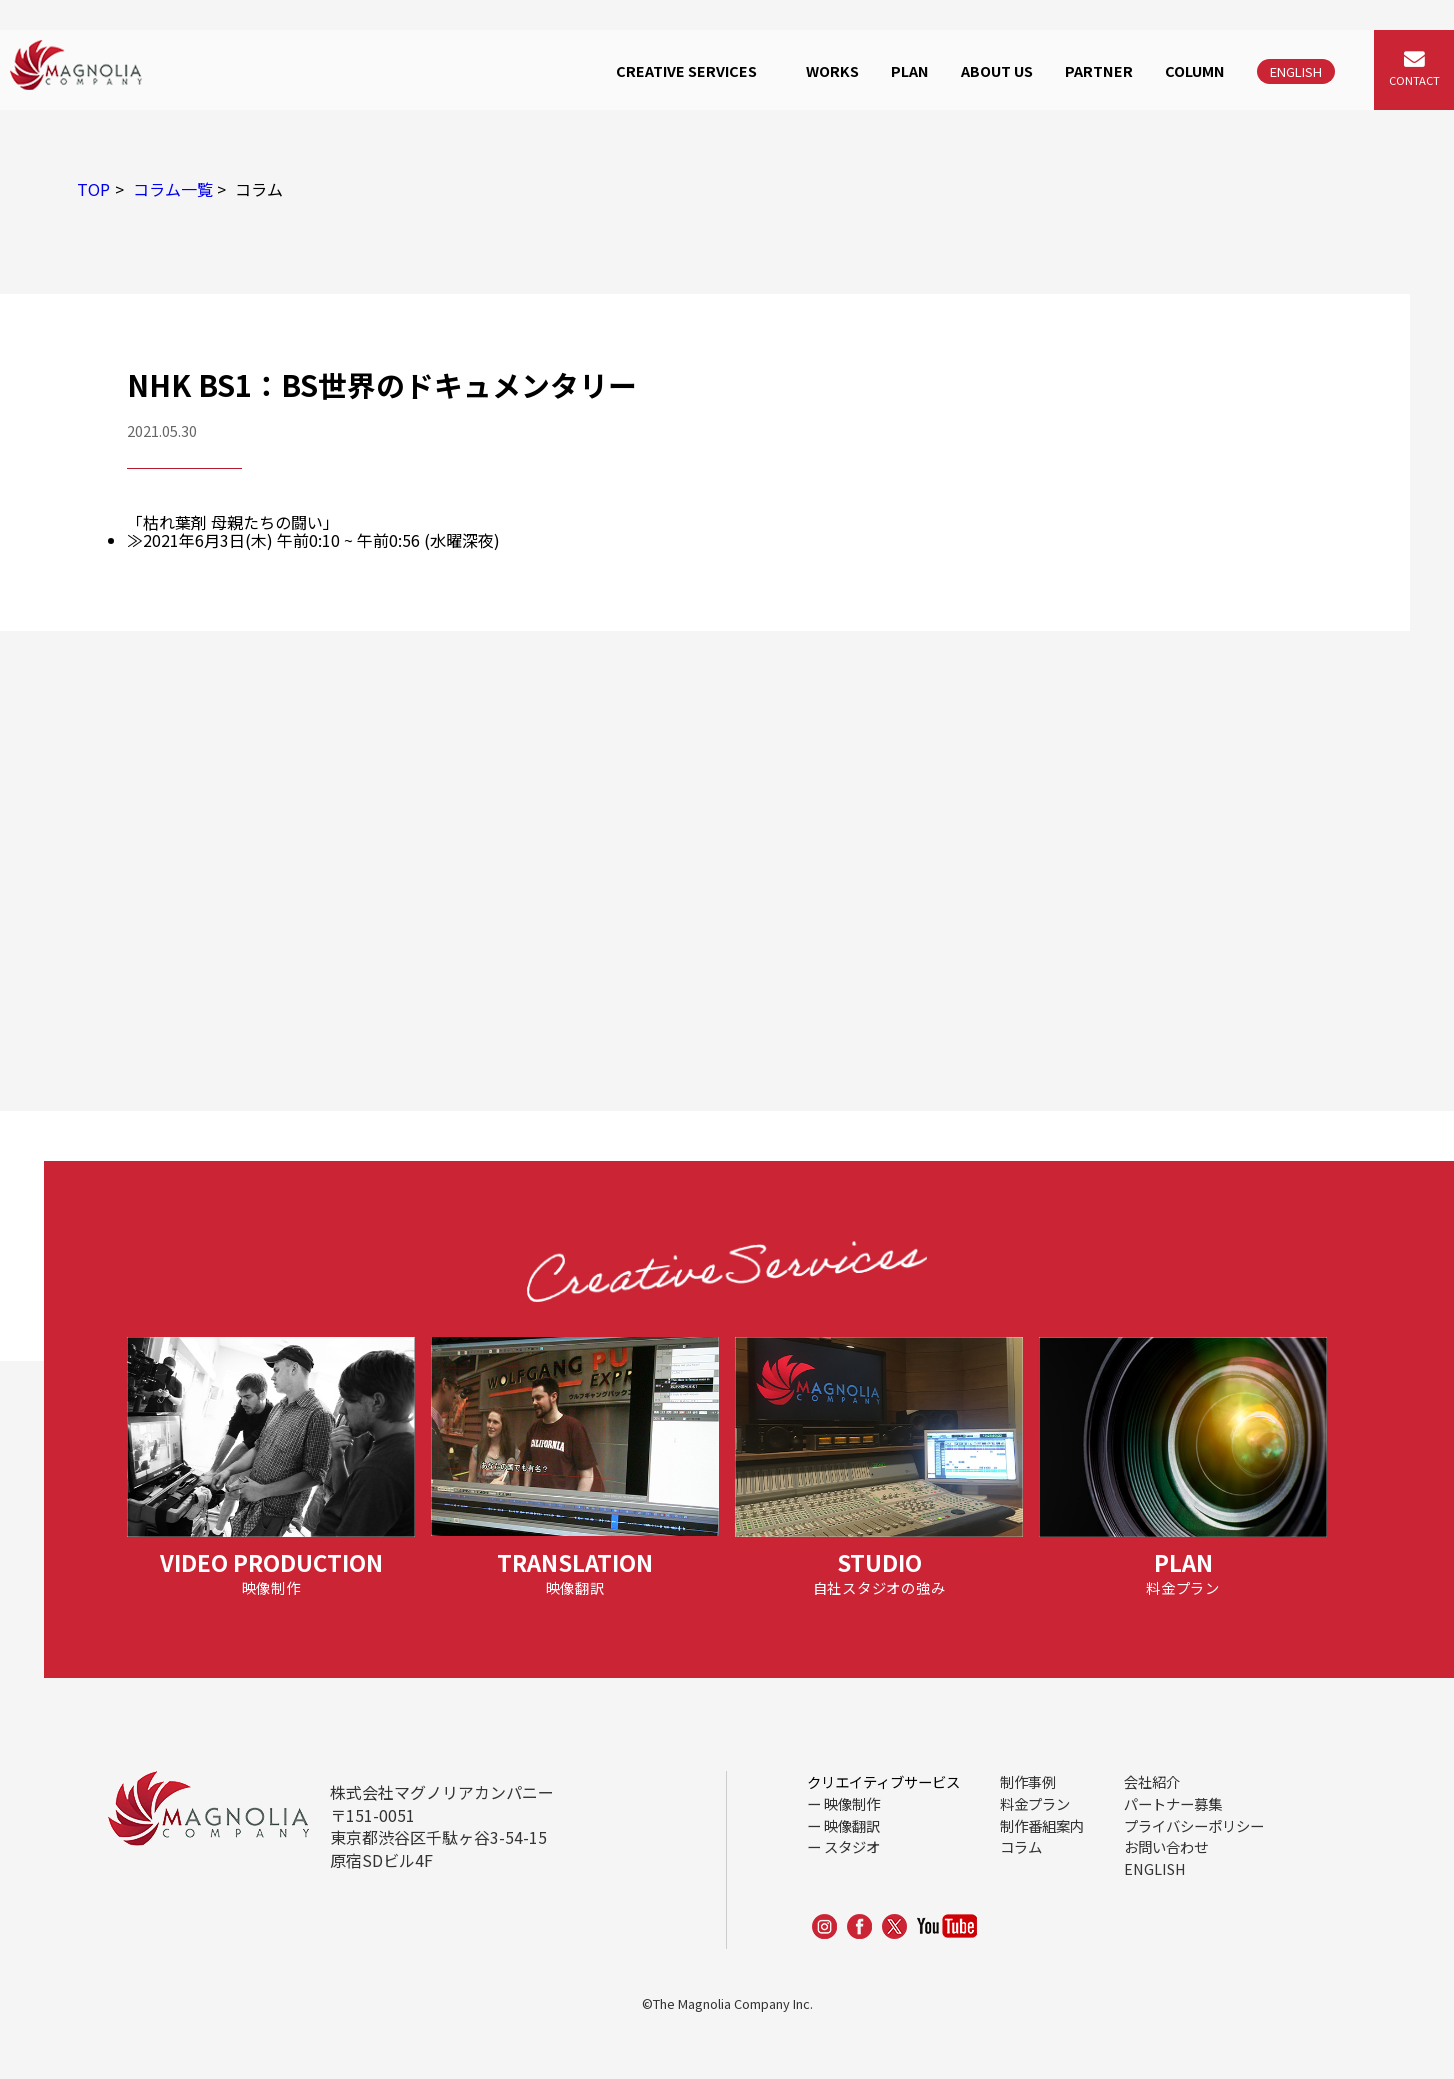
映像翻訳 (852, 1825)
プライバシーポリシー (1194, 1825)
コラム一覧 (173, 189)
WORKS (832, 70)
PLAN (910, 70)
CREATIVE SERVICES (686, 70)
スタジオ (852, 1846)
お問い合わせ (1166, 1846)
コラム (1021, 1846)
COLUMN (1195, 70)
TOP (93, 189)
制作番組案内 (1042, 1825)
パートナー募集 (1173, 1803)
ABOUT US (997, 70)
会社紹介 (1152, 1781)
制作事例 (1028, 1781)
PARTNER (1099, 70)
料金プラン (1035, 1803)
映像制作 (852, 1803)
